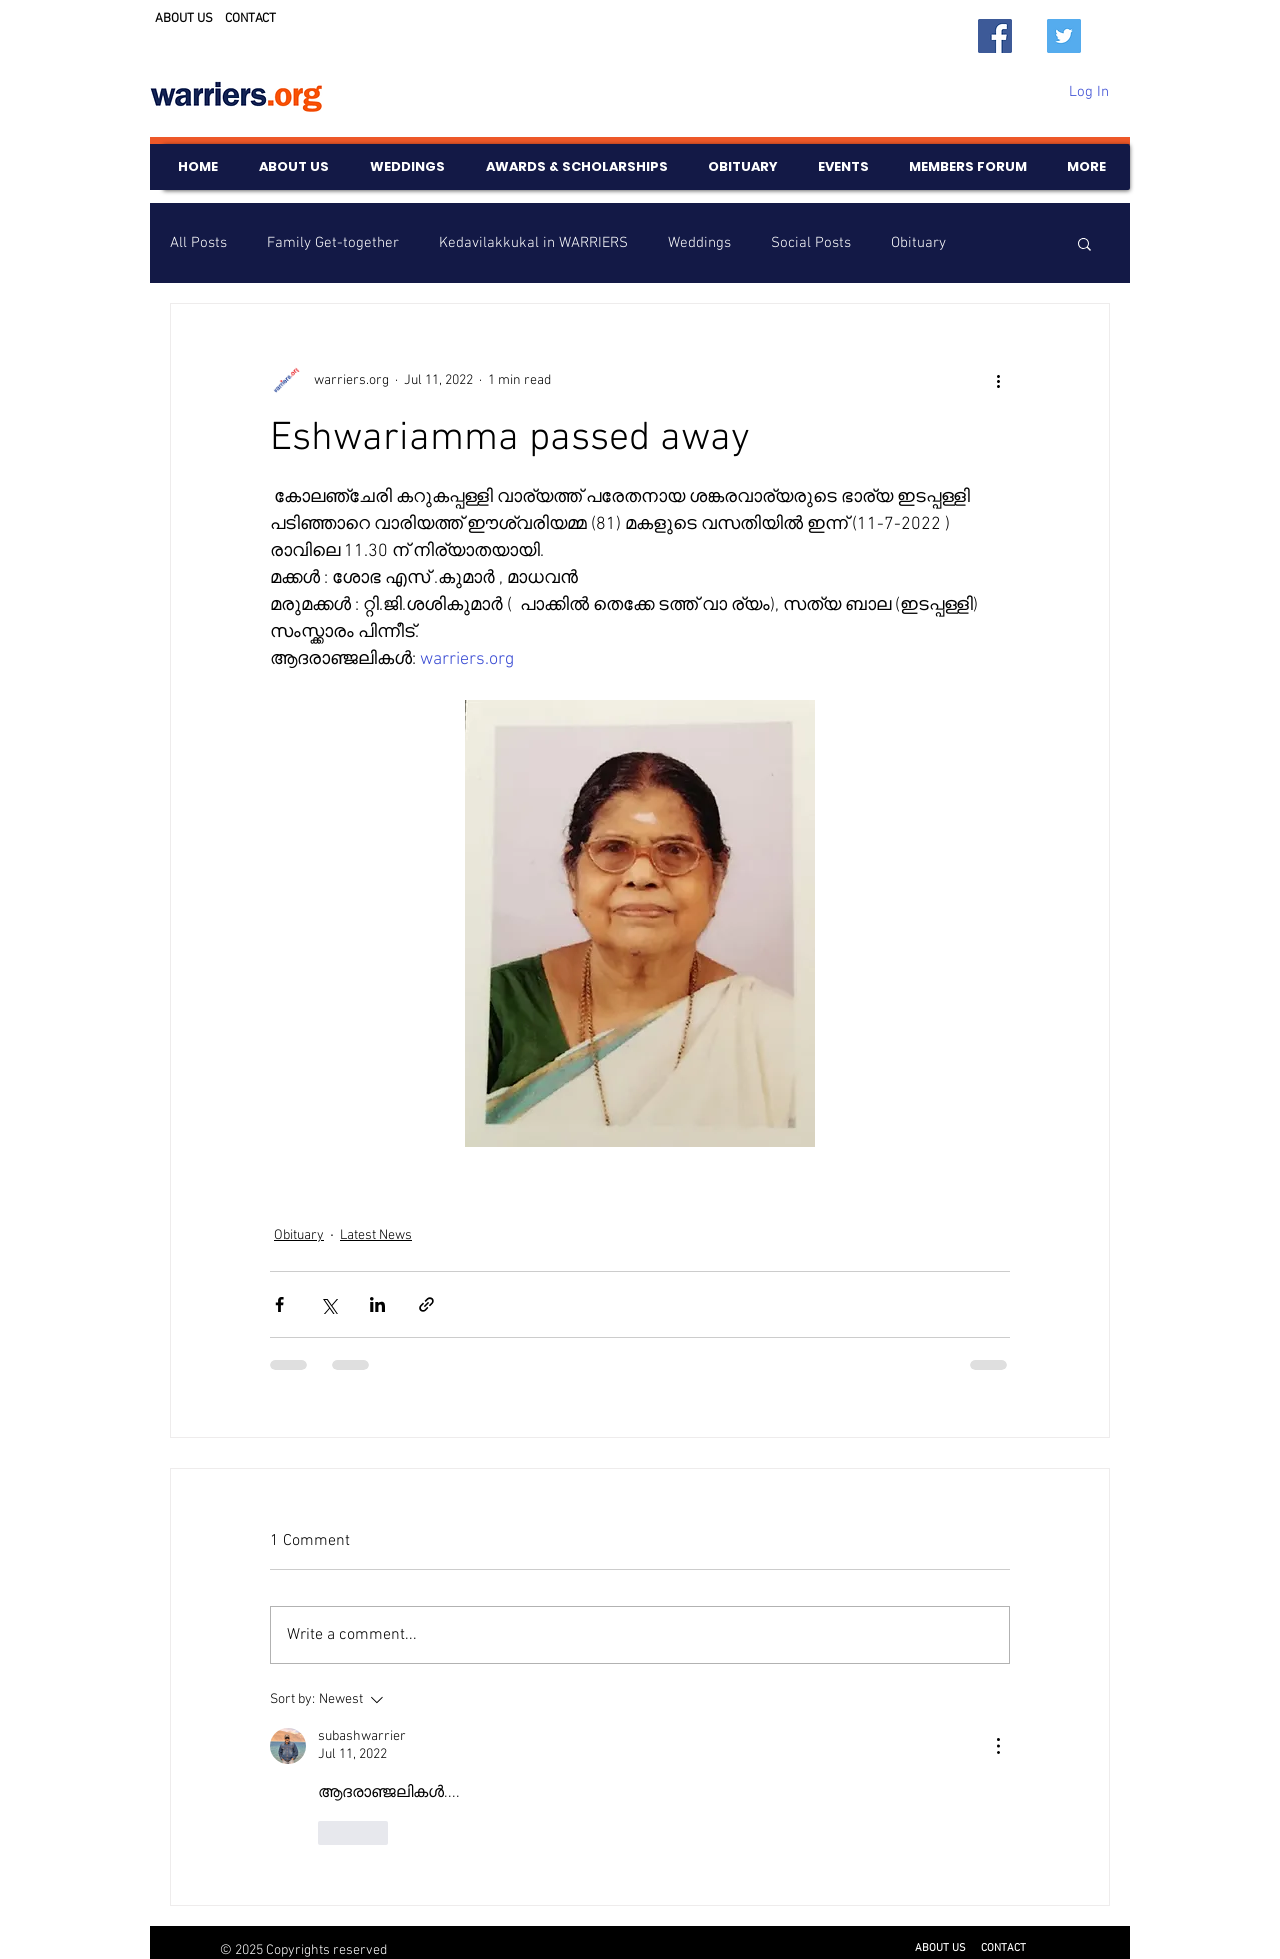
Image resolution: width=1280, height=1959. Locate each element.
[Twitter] (1064, 36)
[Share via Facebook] (279, 1304)
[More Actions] (998, 1746)
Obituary (918, 243)
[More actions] (998, 380)
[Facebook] (995, 36)
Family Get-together (333, 243)
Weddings (699, 243)
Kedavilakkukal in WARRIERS (533, 243)
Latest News (376, 1235)
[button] (1084, 243)
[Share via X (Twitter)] (328, 1304)
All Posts (198, 243)
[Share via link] (426, 1304)
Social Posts (811, 243)
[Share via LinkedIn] (377, 1304)
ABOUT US (184, 19)
